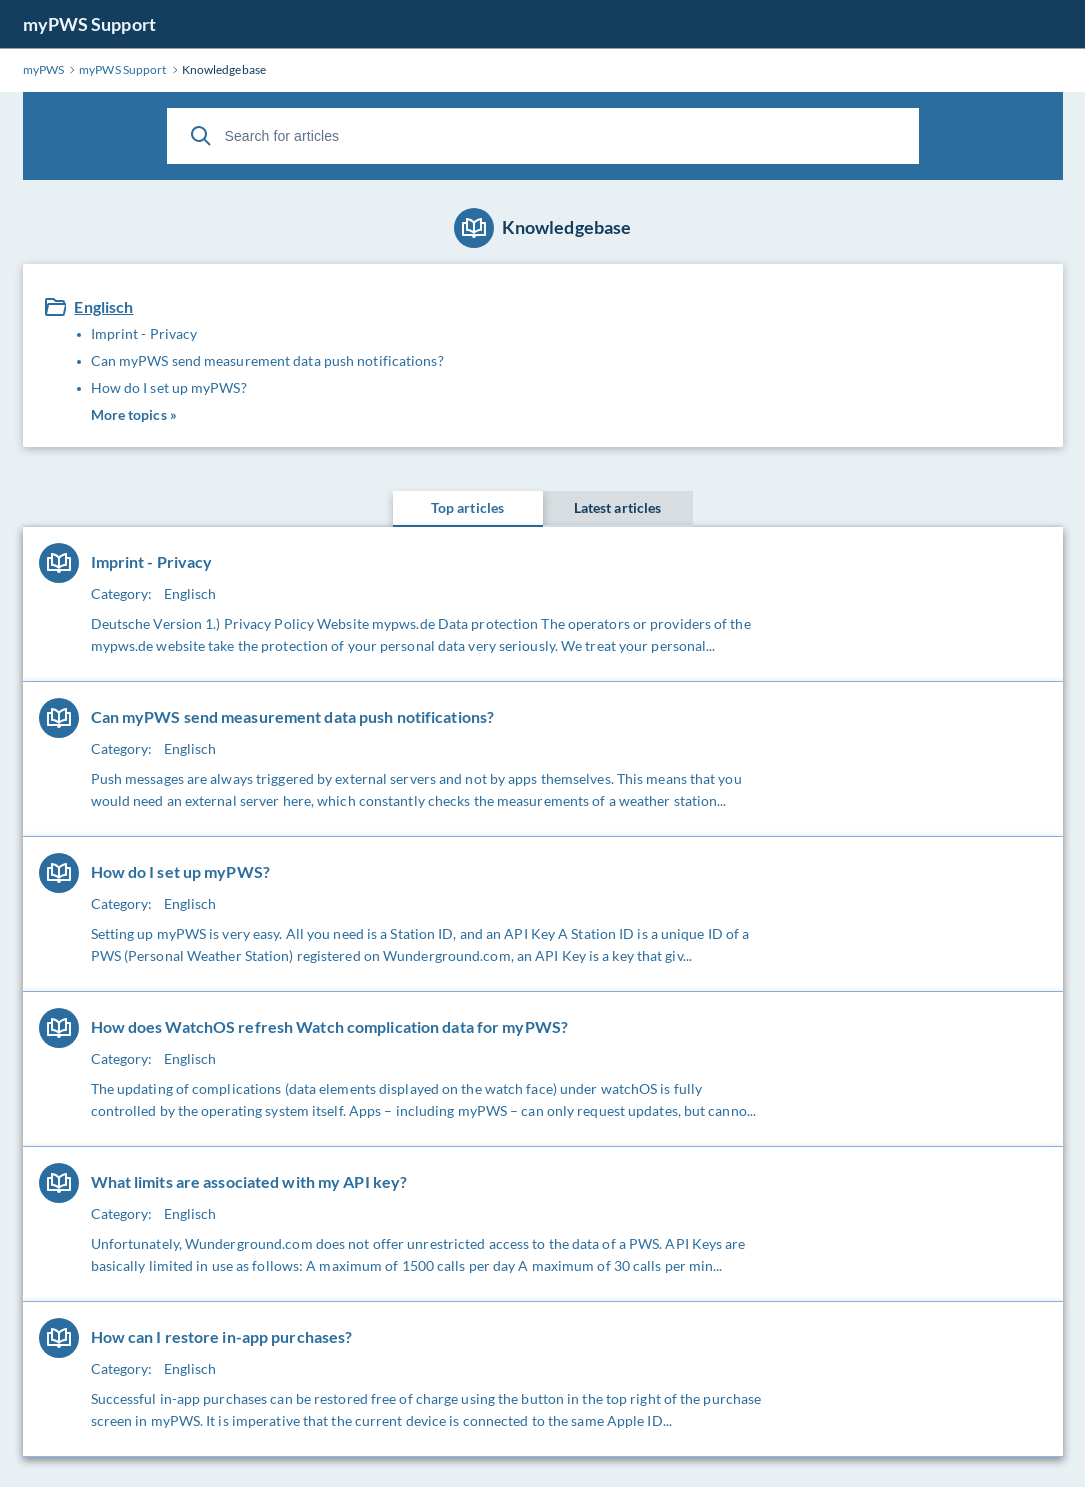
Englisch (103, 306)
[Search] (201, 136)
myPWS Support (89, 24)
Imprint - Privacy (144, 333)
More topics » (134, 414)
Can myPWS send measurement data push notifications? (267, 360)
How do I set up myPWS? (169, 387)
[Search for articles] (543, 136)
